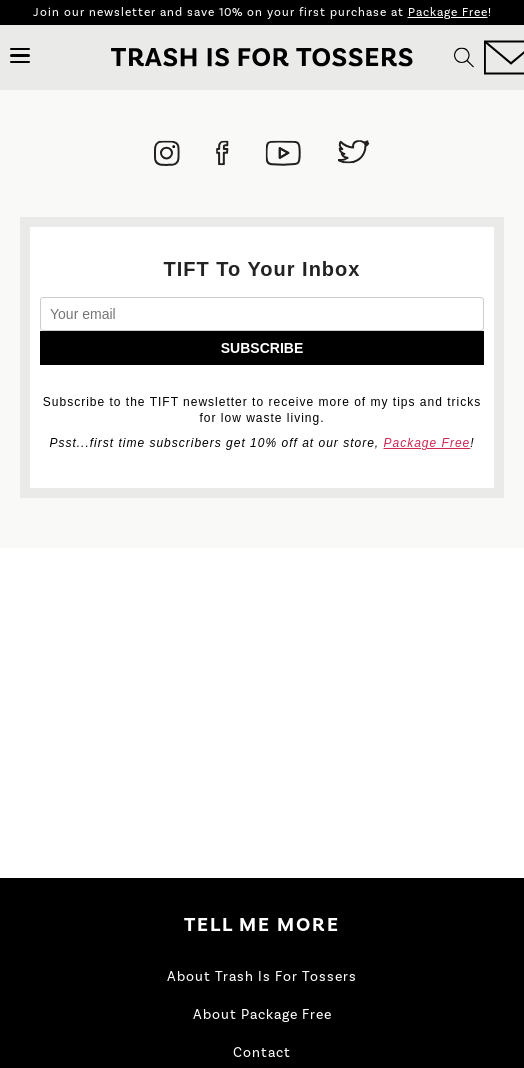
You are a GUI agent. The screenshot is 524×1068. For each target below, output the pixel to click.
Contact (262, 1053)
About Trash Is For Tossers (262, 977)
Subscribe (262, 348)
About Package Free (262, 1015)
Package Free (448, 12)
